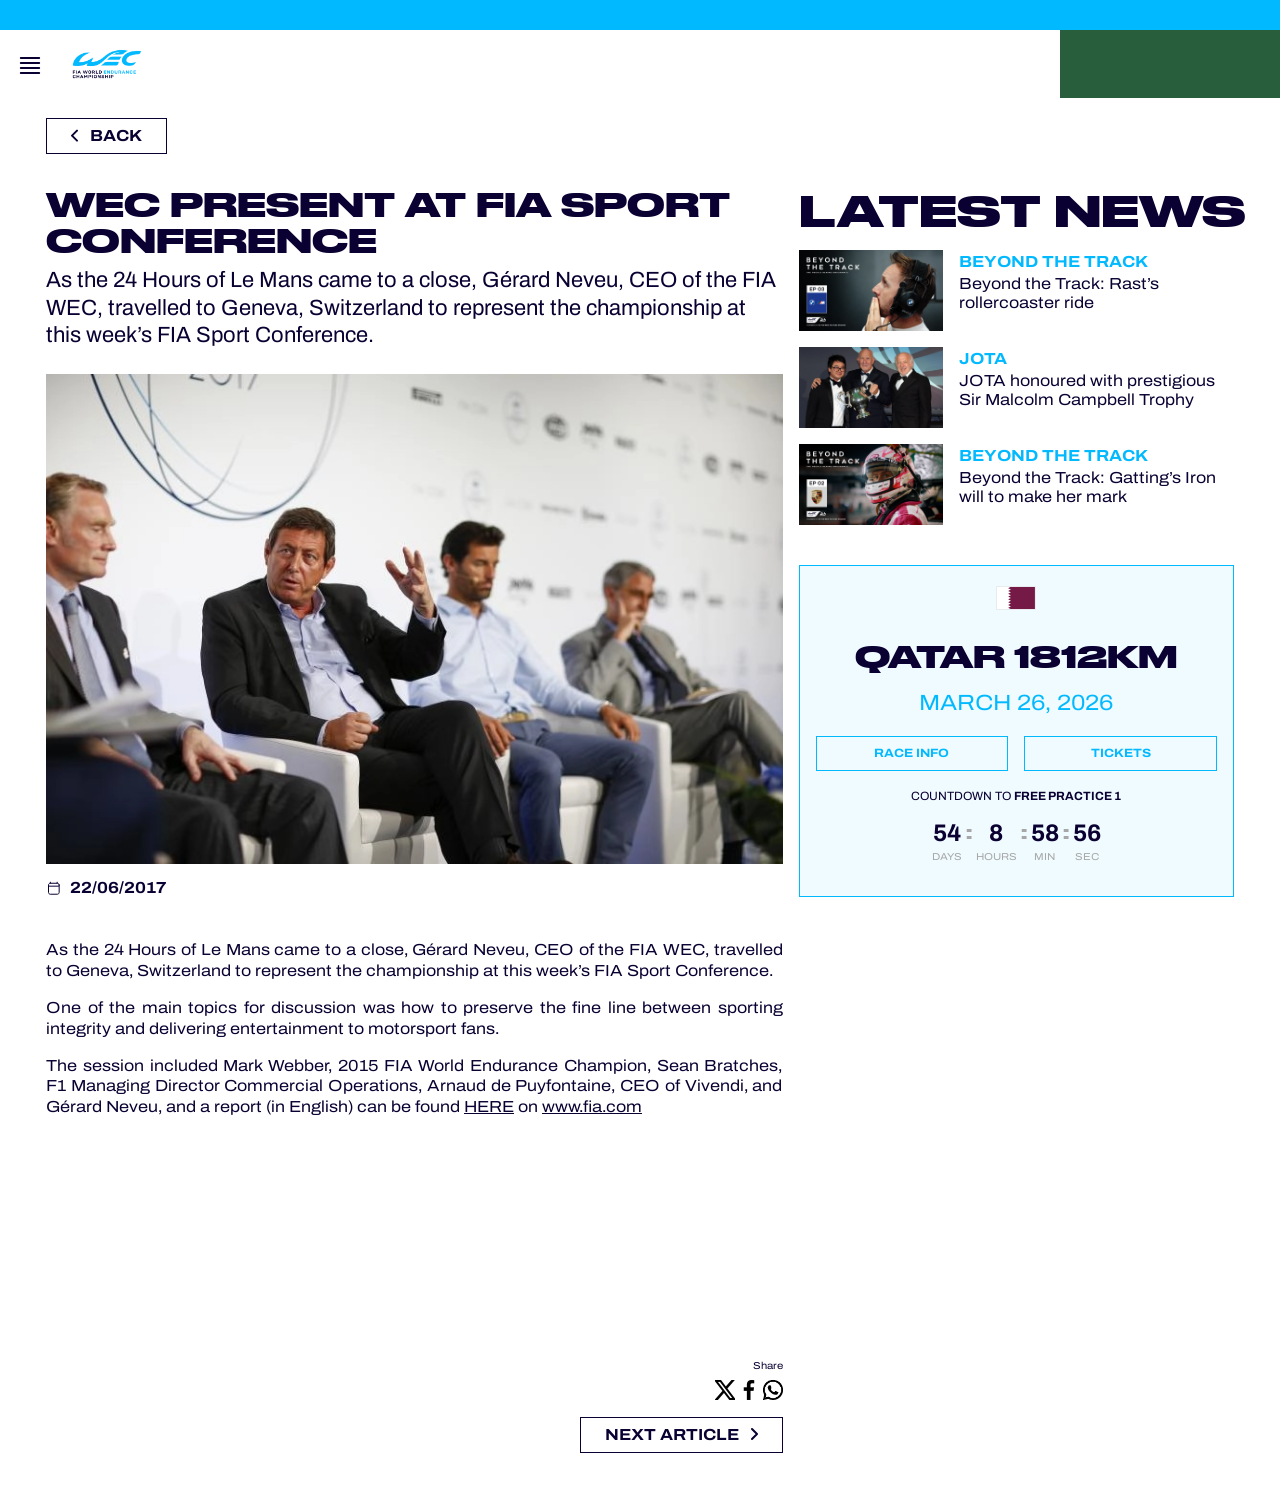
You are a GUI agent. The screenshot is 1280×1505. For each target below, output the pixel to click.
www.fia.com (592, 1106)
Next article (681, 1434)
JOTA (983, 358)
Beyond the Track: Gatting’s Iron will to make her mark (1087, 487)
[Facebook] (749, 1389)
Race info (911, 753)
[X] (725, 1389)
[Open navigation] (30, 64)
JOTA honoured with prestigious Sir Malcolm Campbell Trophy (1087, 390)
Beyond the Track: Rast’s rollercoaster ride (1059, 293)
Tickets (1121, 753)
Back (106, 135)
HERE (489, 1106)
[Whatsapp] (773, 1389)
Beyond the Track (1053, 261)
